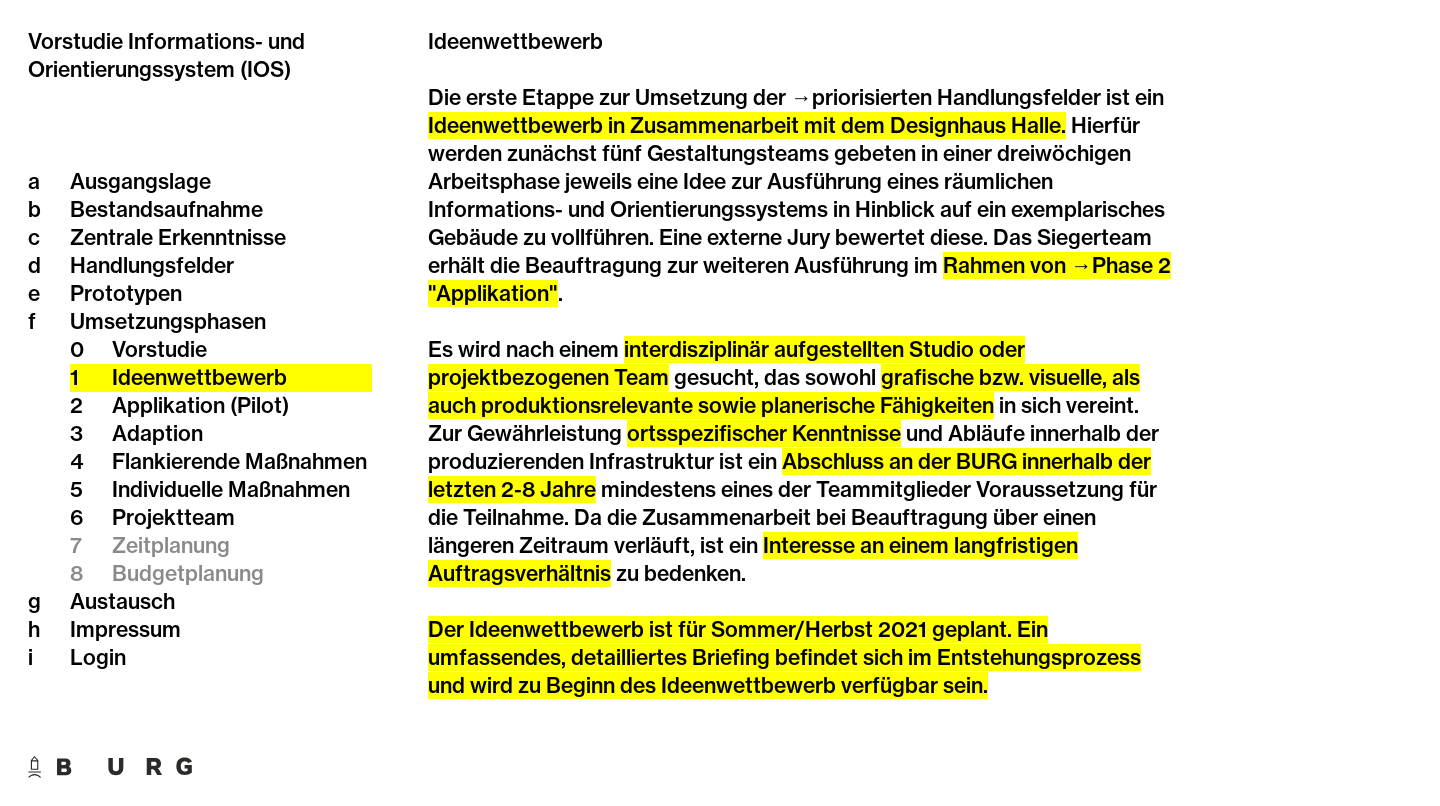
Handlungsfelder (131, 266)
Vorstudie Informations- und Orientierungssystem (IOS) (166, 55)
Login (77, 658)
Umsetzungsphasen (147, 322)
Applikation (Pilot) (179, 406)
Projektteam (152, 518)
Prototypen (105, 294)
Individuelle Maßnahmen (210, 490)
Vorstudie (138, 350)
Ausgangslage (119, 182)
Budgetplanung (167, 574)
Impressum (104, 630)
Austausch (101, 602)
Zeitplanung (150, 546)
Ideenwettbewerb (178, 378)
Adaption (136, 434)
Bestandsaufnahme (145, 210)
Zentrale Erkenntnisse (157, 238)
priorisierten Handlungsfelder (956, 97)
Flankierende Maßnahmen (218, 462)
